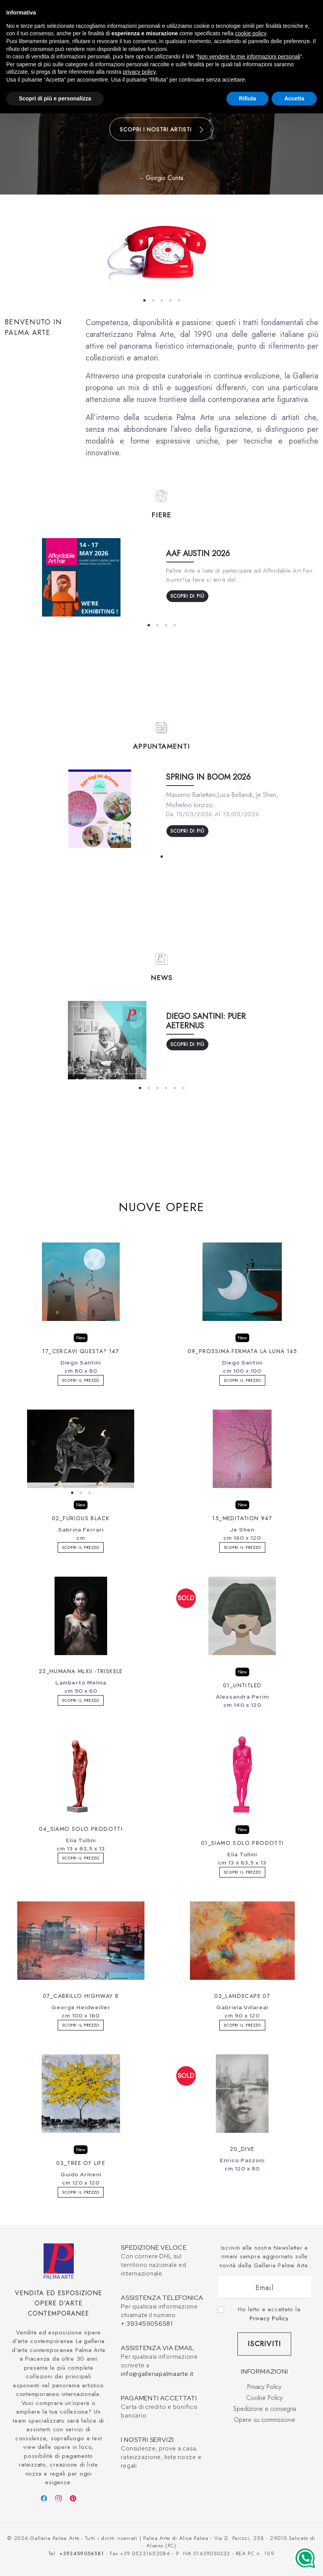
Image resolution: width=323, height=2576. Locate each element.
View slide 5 (179, 300)
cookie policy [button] (250, 33)
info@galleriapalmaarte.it (157, 2374)
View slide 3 (162, 300)
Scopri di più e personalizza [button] (55, 98)
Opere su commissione (264, 2419)
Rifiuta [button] (247, 98)
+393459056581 (81, 2553)
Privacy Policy (269, 2318)
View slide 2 (153, 300)
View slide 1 (144, 300)
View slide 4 (170, 300)
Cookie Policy (264, 2397)
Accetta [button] (294, 98)
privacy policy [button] (139, 72)
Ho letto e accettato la (269, 2314)
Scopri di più (187, 596)
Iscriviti (264, 2344)
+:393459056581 (147, 2324)
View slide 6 (183, 1088)
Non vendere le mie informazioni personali (248, 56)
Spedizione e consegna (264, 2408)
